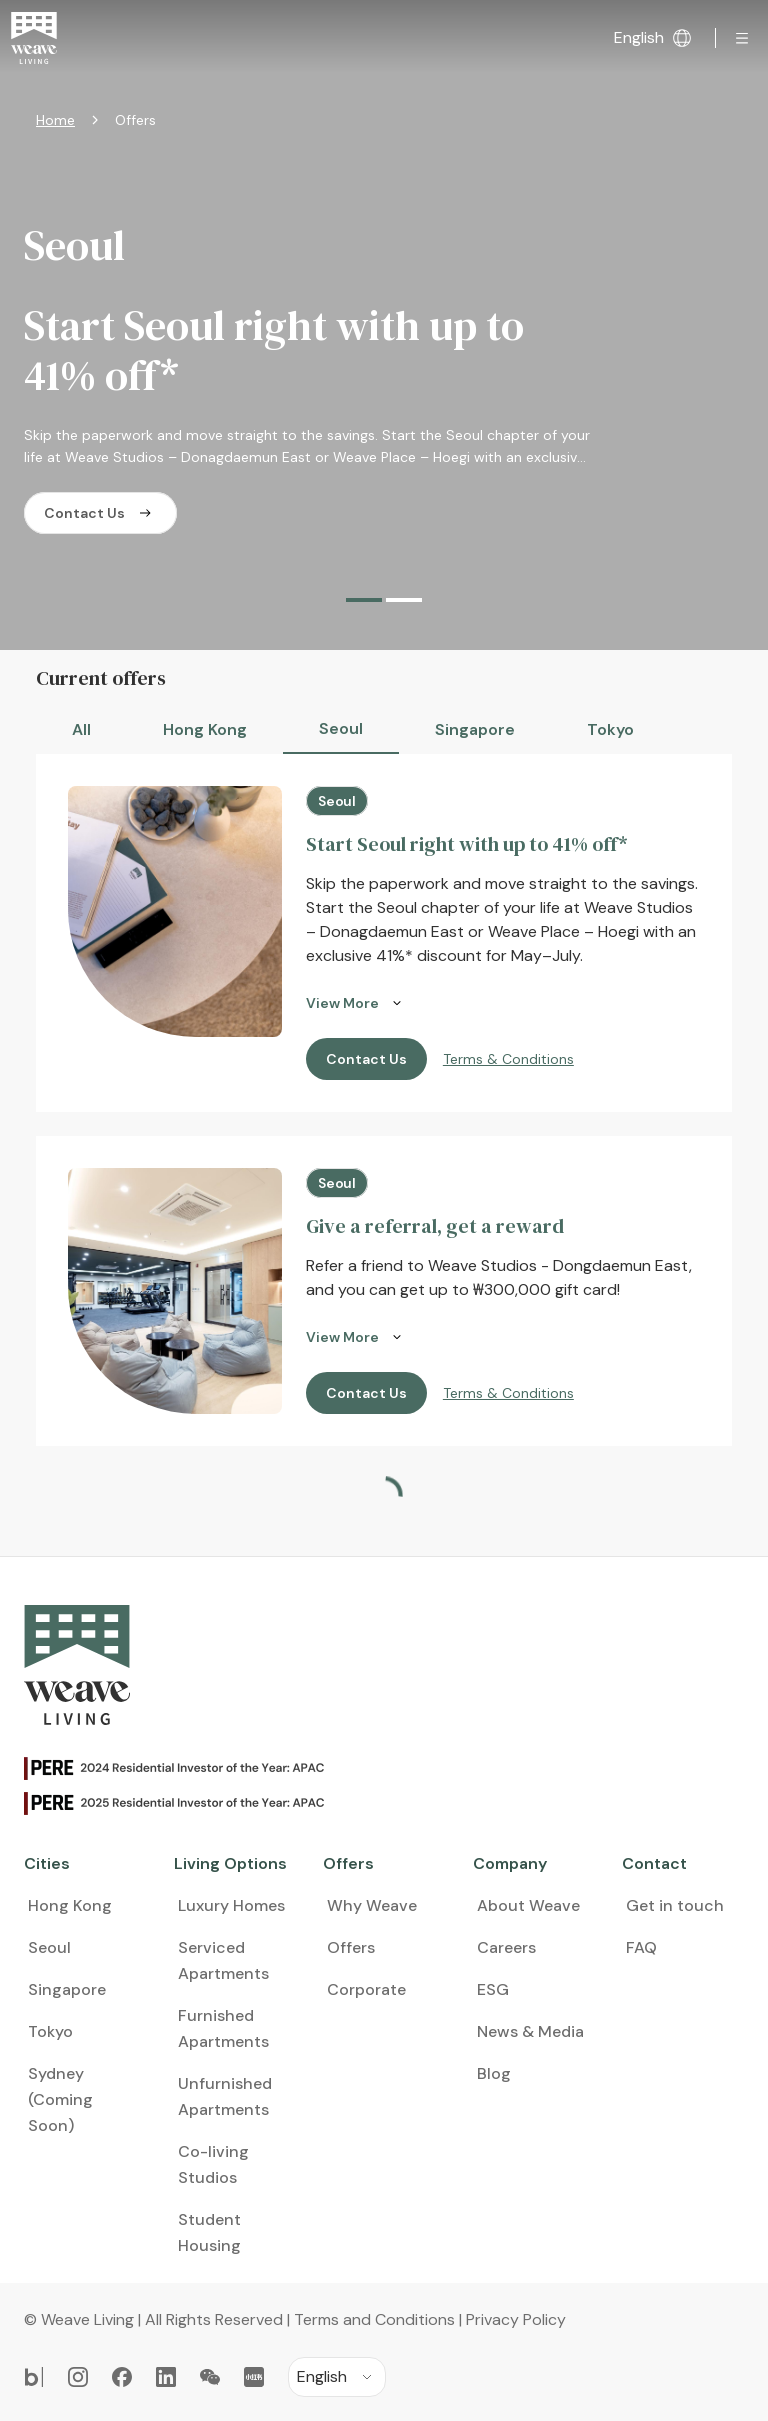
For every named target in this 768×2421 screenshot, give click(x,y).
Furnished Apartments (223, 1979)
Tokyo (610, 729)
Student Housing (209, 2183)
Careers (506, 1898)
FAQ (641, 1898)
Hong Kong (205, 729)
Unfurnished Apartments (225, 2047)
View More (356, 1003)
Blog (494, 2024)
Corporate (366, 1940)
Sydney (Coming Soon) (60, 2050)
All (81, 729)
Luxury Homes (231, 1856)
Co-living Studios (213, 2115)
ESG (493, 1940)
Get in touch (675, 1856)
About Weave (528, 1856)
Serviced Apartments (223, 1911)
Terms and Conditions (374, 2270)
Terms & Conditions (508, 1059)
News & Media (530, 1982)
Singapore (475, 729)
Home (55, 120)
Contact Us (100, 513)
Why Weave (372, 1856)
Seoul (341, 728)
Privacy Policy (516, 2270)
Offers (351, 1898)
